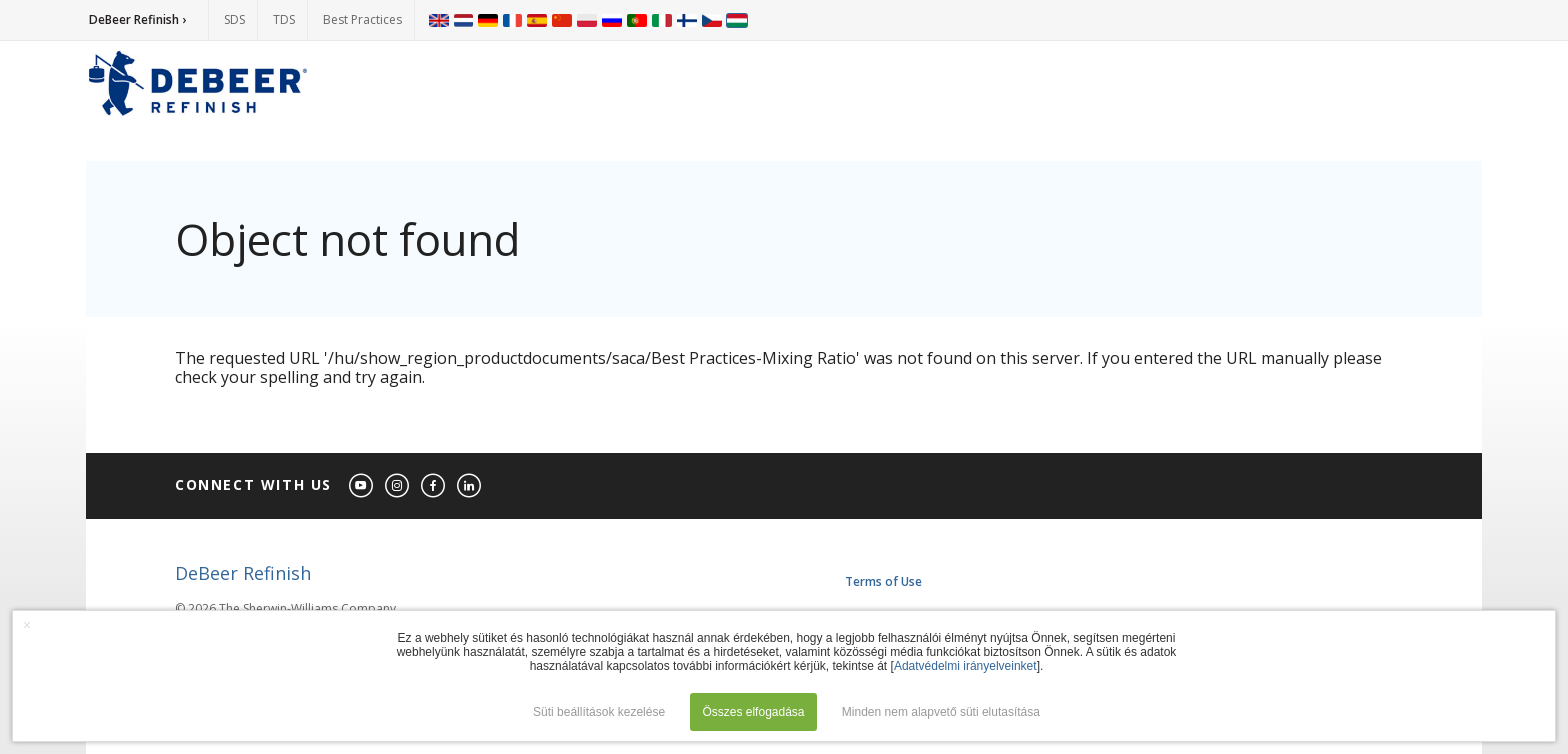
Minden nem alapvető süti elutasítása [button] (941, 712)
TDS (284, 19)
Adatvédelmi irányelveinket (965, 666)
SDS (234, 19)
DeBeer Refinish (243, 573)
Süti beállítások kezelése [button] (599, 712)
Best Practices (362, 19)
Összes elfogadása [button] (753, 712)
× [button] (27, 625)
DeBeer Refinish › (137, 19)
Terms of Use (883, 581)
